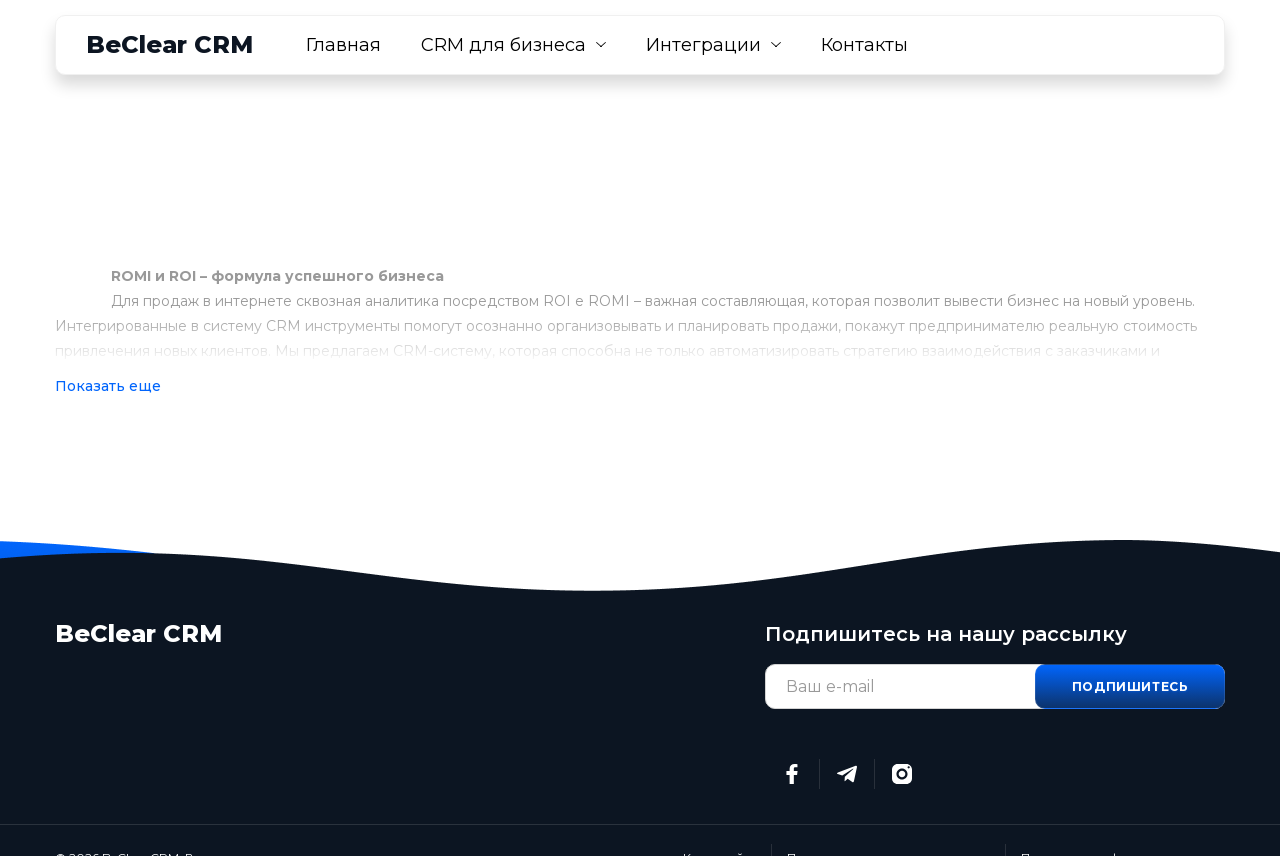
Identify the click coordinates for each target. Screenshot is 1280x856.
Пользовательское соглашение (888, 823)
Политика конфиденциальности (1123, 823)
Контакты (864, 45)
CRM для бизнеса (503, 45)
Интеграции (703, 45)
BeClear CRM (169, 45)
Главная (343, 45)
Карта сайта (719, 823)
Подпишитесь (1130, 652)
